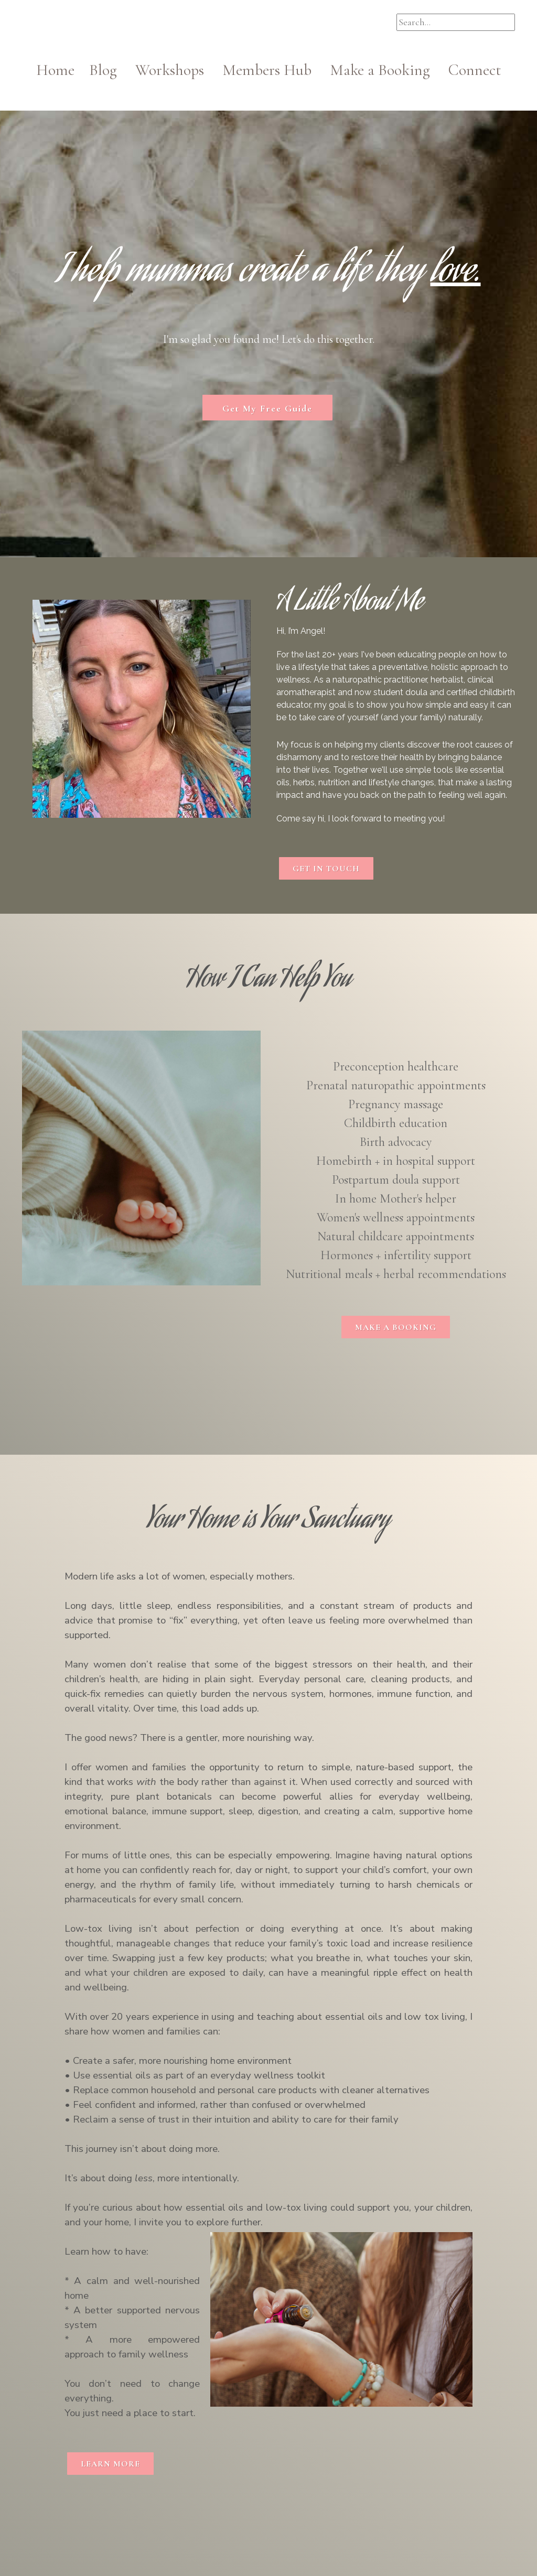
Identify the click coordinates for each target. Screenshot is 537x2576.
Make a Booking (380, 70)
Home (62, 70)
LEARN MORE (110, 2464)
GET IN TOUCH (326, 868)
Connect (474, 70)
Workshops (177, 70)
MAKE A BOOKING (395, 1327)
